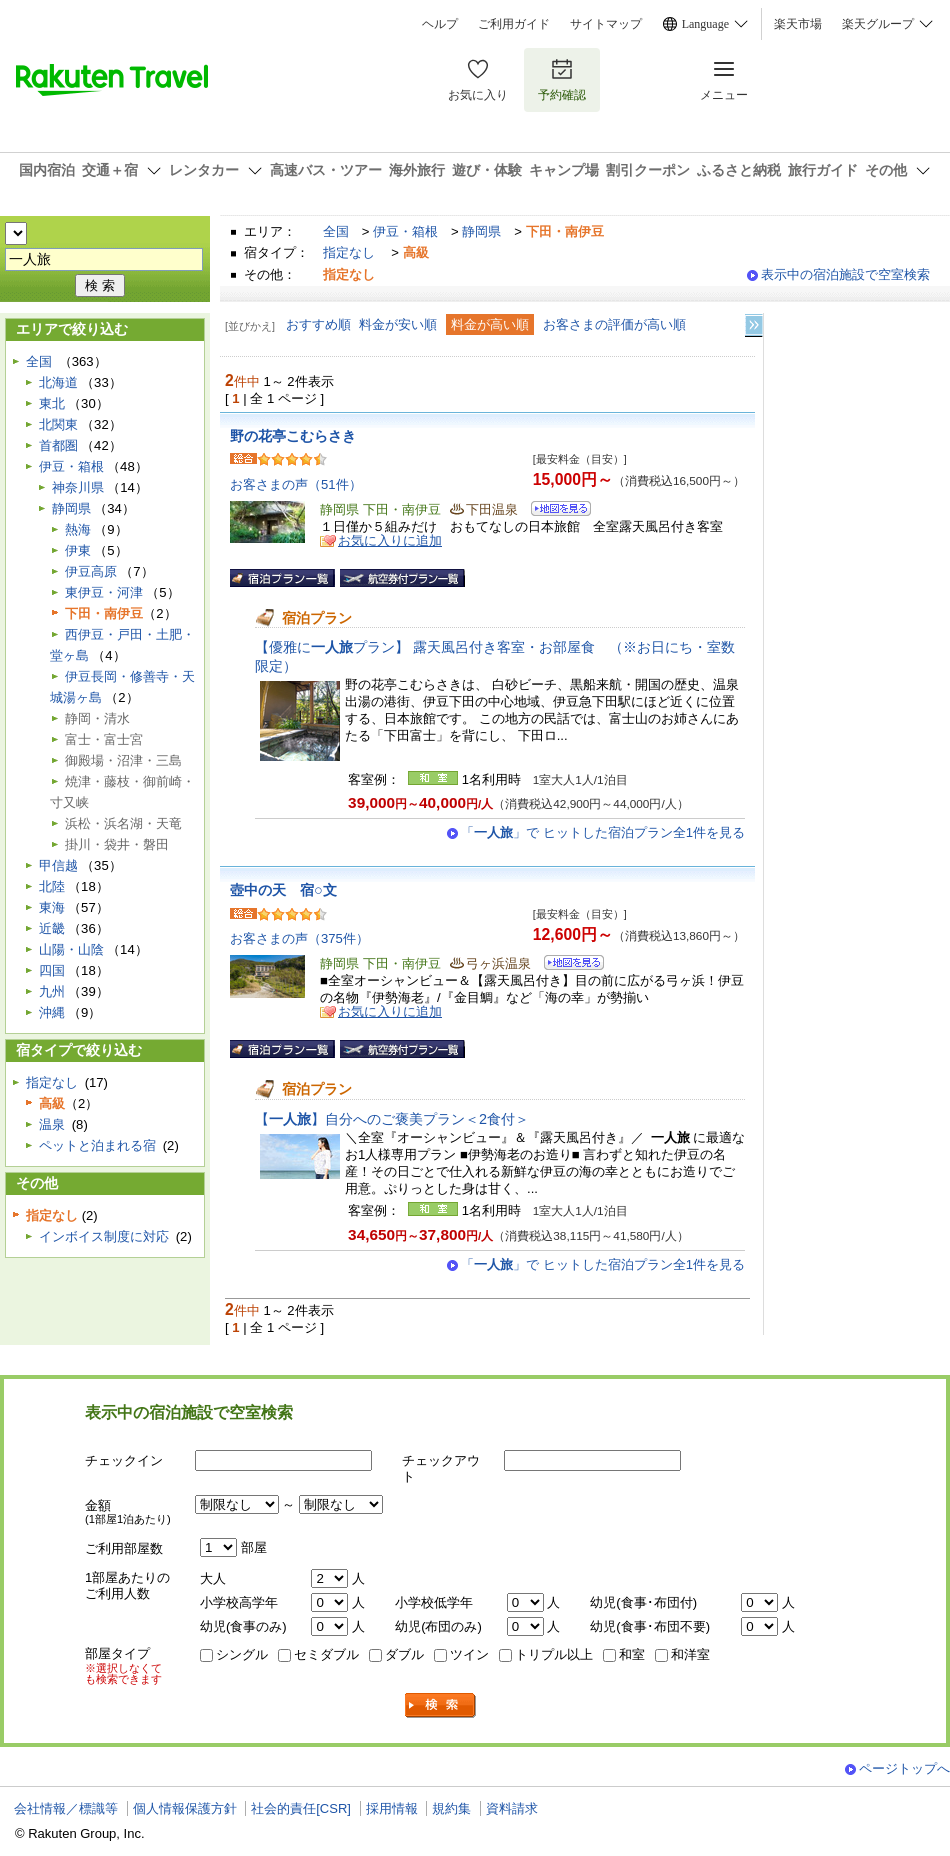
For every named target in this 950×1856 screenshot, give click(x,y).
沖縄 (52, 1012)
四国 (52, 970)
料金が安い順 (398, 324)
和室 (632, 1654)
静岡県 (481, 231)
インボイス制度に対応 (104, 1236)
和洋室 (690, 1654)
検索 (441, 1705)
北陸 (52, 886)
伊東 (78, 550)
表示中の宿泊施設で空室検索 (845, 274)
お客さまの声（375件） (299, 938)
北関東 (58, 424)
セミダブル (326, 1654)
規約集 (451, 1808)
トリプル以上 (554, 1654)
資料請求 (512, 1808)
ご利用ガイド (514, 24)
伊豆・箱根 (405, 231)
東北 (52, 403)
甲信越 (58, 865)
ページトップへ (904, 1768)
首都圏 (58, 445)
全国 (336, 231)
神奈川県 (78, 487)
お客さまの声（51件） (296, 484)
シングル (242, 1654)
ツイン (469, 1654)
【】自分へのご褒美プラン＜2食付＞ (392, 1119)
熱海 (78, 529)
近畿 (52, 928)
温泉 (52, 1124)
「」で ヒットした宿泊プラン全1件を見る (603, 832)
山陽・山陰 (71, 949)
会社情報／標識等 (66, 1808)
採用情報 (392, 1808)
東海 (52, 907)
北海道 (58, 382)
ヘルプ (440, 24)
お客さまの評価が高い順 (614, 324)
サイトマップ (606, 24)
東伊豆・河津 (104, 592)
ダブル (404, 1654)
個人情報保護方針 (185, 1808)
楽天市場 (798, 24)
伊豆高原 (91, 571)
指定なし (349, 252)
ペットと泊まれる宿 (97, 1145)
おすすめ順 (318, 324)
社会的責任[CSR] (301, 1808)
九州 (52, 991)
